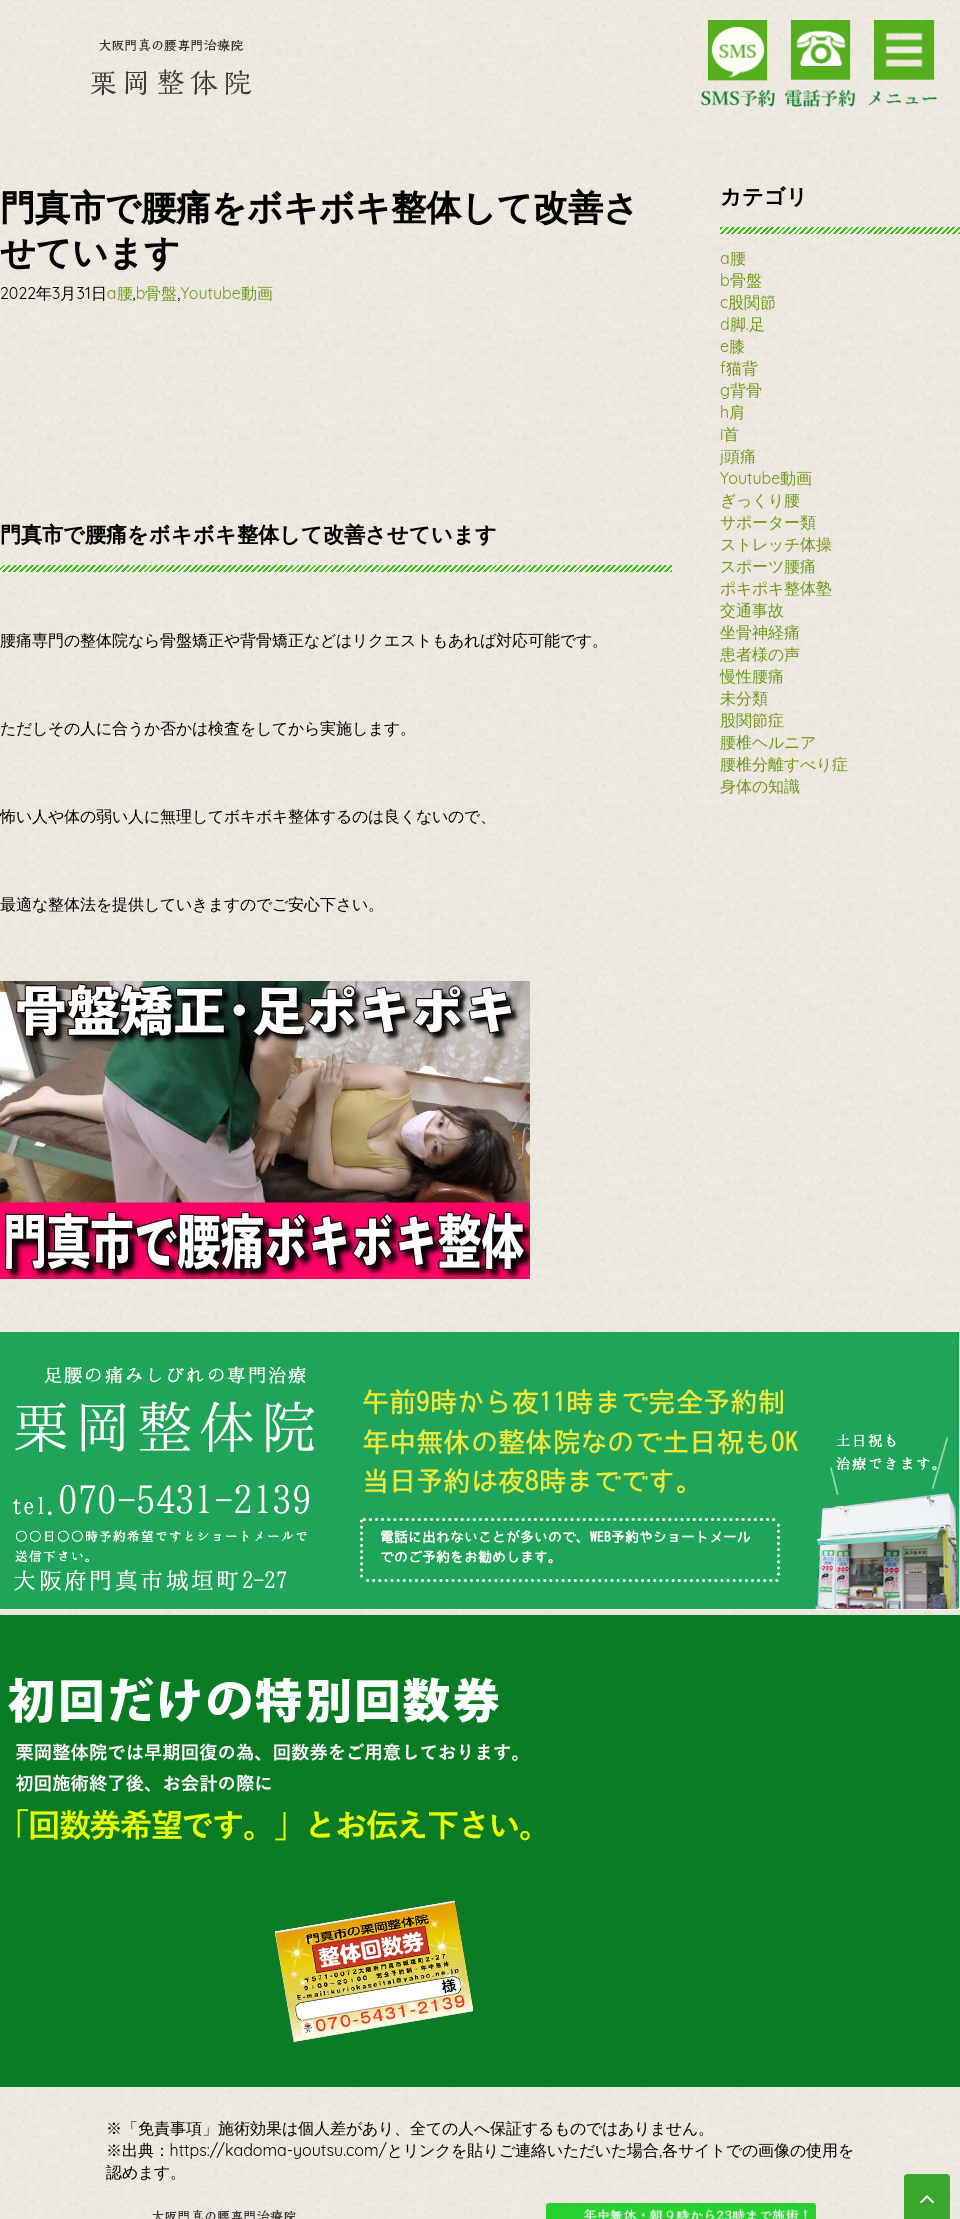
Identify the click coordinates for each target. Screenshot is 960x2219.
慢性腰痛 (752, 676)
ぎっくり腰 (760, 500)
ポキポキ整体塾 (776, 588)
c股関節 (748, 302)
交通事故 (752, 610)
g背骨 (741, 390)
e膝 (732, 346)
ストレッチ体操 (776, 544)
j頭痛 (738, 456)
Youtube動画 (226, 293)
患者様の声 (760, 654)
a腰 (120, 293)
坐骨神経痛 (760, 632)
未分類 (744, 698)
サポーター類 (768, 522)
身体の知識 (760, 786)
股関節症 (752, 720)
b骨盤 (157, 293)
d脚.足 (742, 324)
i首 (729, 434)
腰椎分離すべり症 (784, 764)
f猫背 (739, 368)
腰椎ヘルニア (768, 742)
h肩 (732, 412)
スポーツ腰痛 (768, 566)
